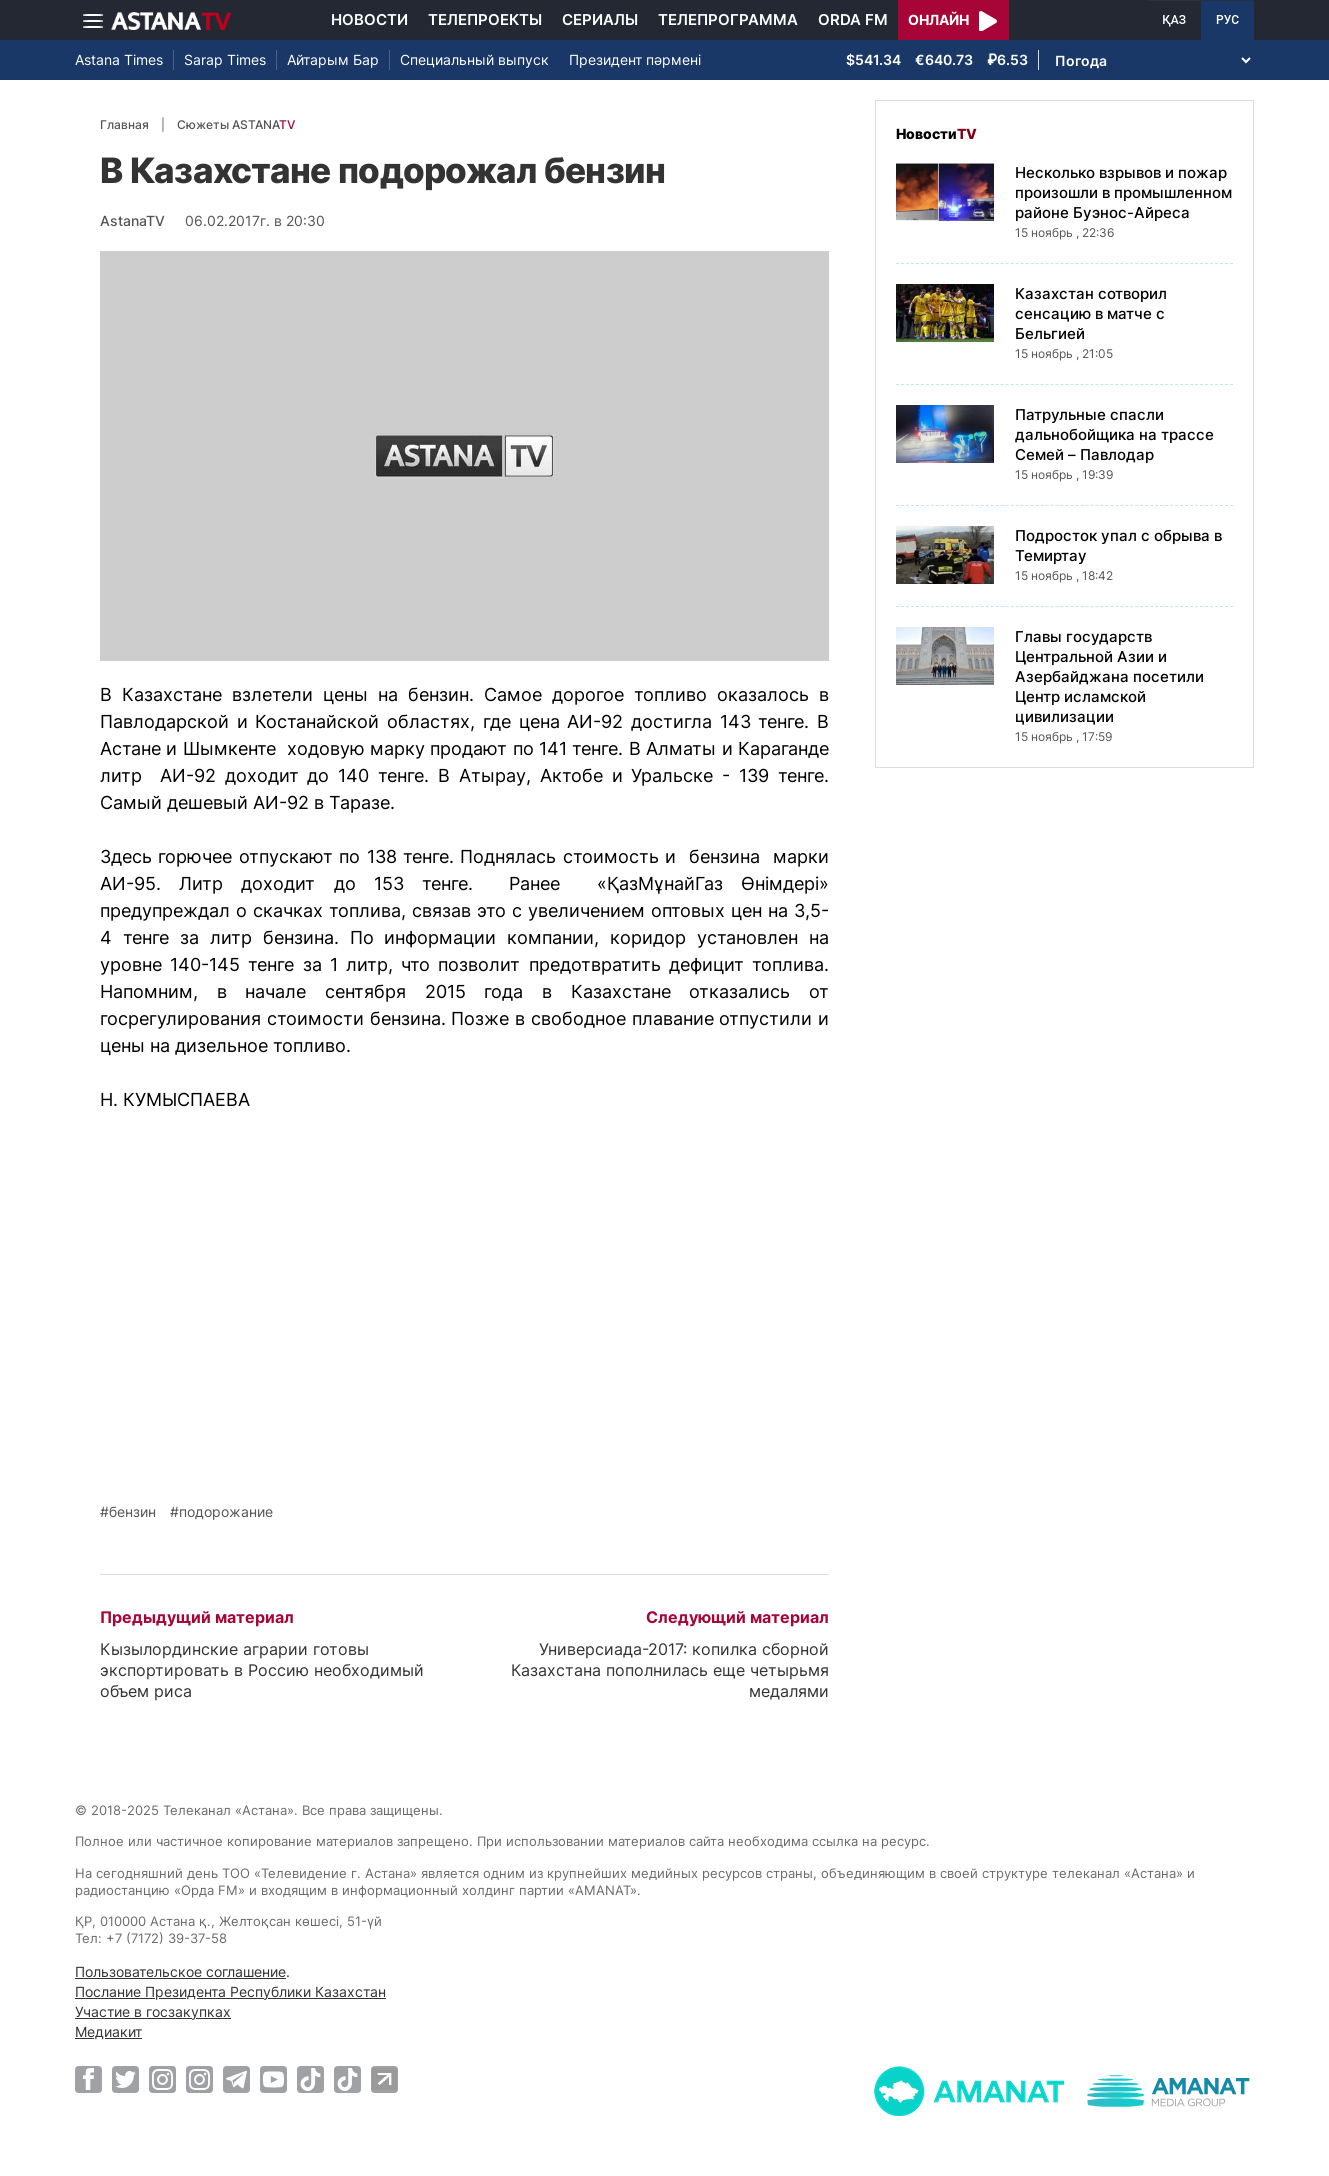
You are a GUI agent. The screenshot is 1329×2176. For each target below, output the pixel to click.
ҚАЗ (1174, 20)
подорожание (226, 1512)
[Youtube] (273, 2079)
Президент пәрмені (635, 59)
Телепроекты (485, 19)
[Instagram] (162, 2079)
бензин (132, 1512)
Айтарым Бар (333, 59)
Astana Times (119, 59)
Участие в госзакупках (153, 2011)
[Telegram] (236, 2079)
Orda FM (853, 19)
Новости (369, 19)
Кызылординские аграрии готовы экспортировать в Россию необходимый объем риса (262, 1670)
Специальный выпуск (474, 59)
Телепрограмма (728, 19)
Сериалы (600, 19)
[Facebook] (88, 2079)
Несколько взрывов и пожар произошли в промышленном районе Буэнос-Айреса (1123, 192)
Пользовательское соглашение (180, 1971)
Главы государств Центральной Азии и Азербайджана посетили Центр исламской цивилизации (1109, 676)
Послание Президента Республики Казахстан (230, 1991)
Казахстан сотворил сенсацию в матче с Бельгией (1091, 313)
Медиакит (108, 2031)
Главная (124, 124)
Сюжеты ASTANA (236, 124)
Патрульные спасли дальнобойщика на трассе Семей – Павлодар (1114, 434)
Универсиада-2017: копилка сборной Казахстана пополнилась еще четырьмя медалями (670, 1670)
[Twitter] (125, 2079)
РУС (1227, 20)
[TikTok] (310, 2079)
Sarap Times (225, 59)
